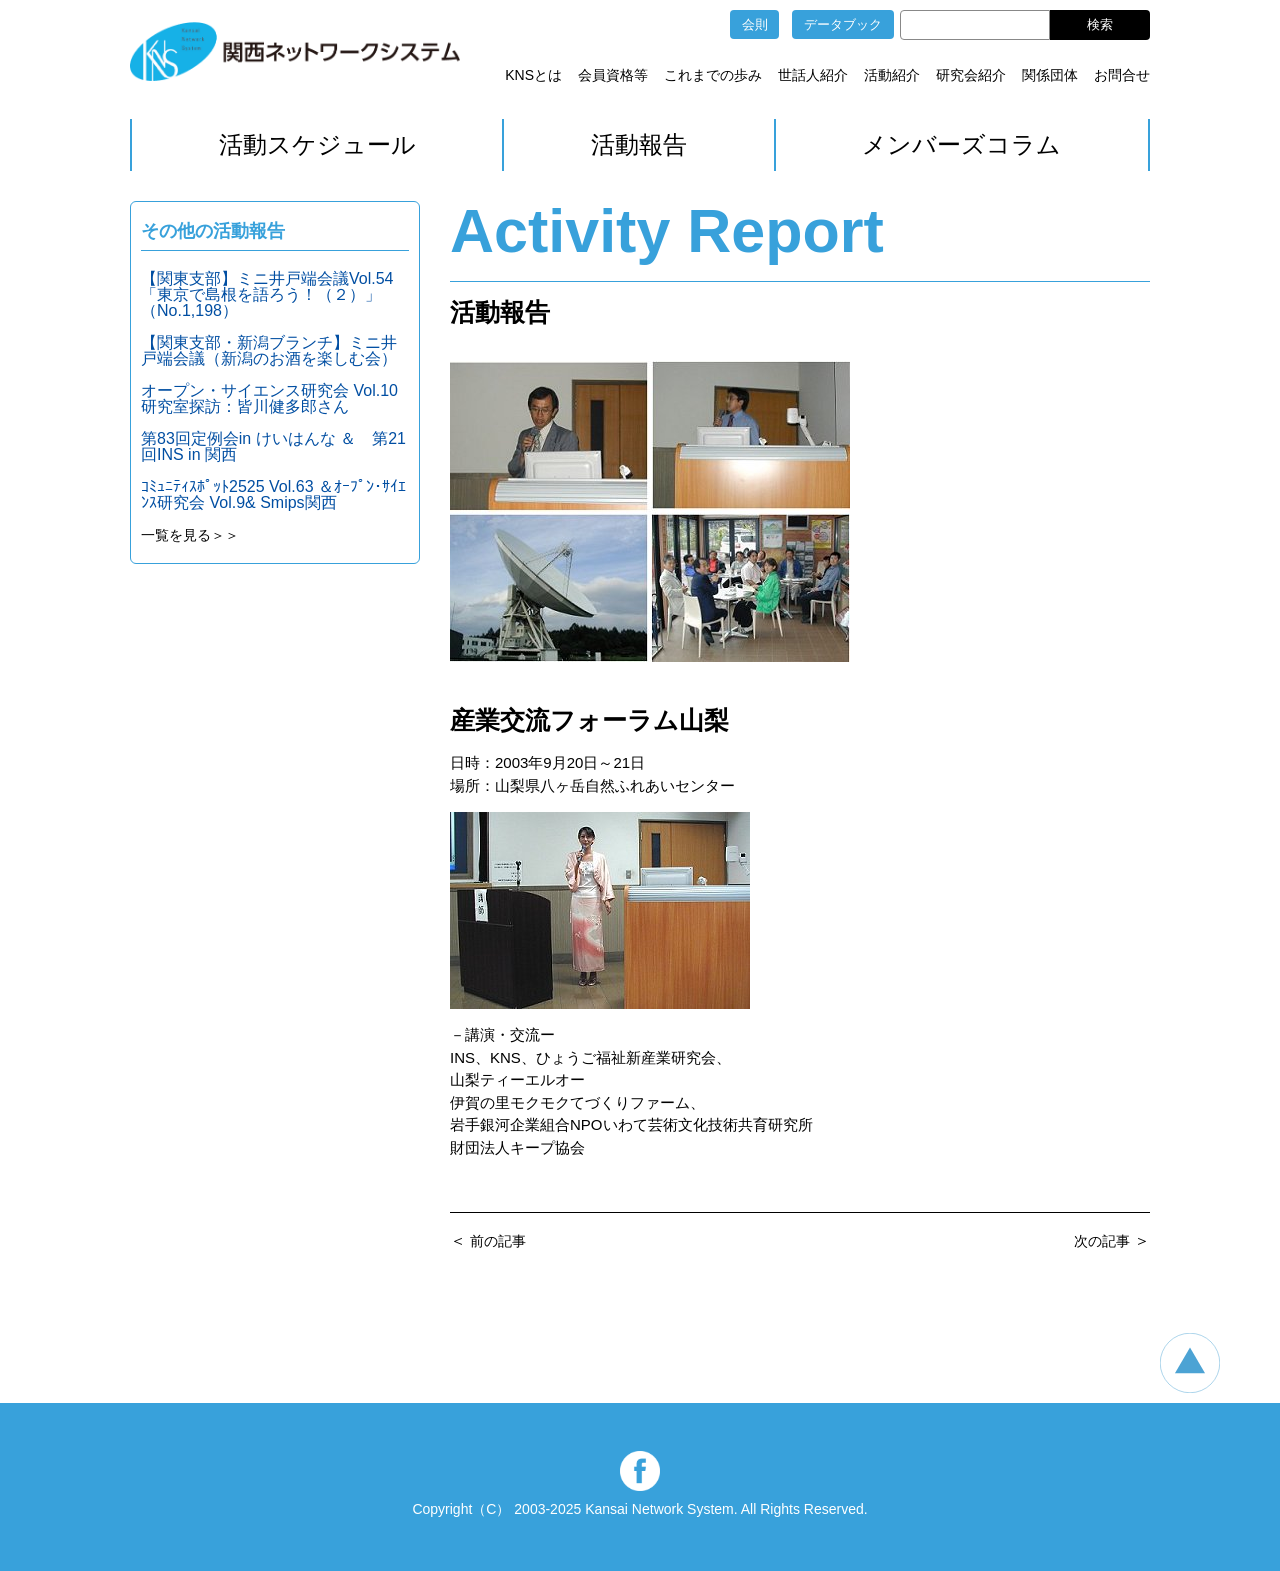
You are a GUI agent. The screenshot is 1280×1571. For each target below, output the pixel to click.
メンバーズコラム (961, 144)
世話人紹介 (813, 75)
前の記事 (498, 1241)
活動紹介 (892, 75)
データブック (843, 24)
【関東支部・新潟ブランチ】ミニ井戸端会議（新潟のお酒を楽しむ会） (269, 350)
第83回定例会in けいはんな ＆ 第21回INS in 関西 (273, 446)
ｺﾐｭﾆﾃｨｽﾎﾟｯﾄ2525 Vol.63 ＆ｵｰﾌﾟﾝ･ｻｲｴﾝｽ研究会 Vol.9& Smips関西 (273, 494)
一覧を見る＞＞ (190, 535)
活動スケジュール (317, 144)
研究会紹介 (971, 75)
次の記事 (1102, 1241)
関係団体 (1050, 75)
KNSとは (533, 75)
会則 (755, 24)
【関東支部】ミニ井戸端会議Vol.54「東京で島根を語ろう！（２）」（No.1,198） (267, 294)
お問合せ (1122, 75)
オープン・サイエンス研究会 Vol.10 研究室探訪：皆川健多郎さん (269, 398)
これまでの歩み (713, 75)
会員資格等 (613, 75)
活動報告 (639, 144)
